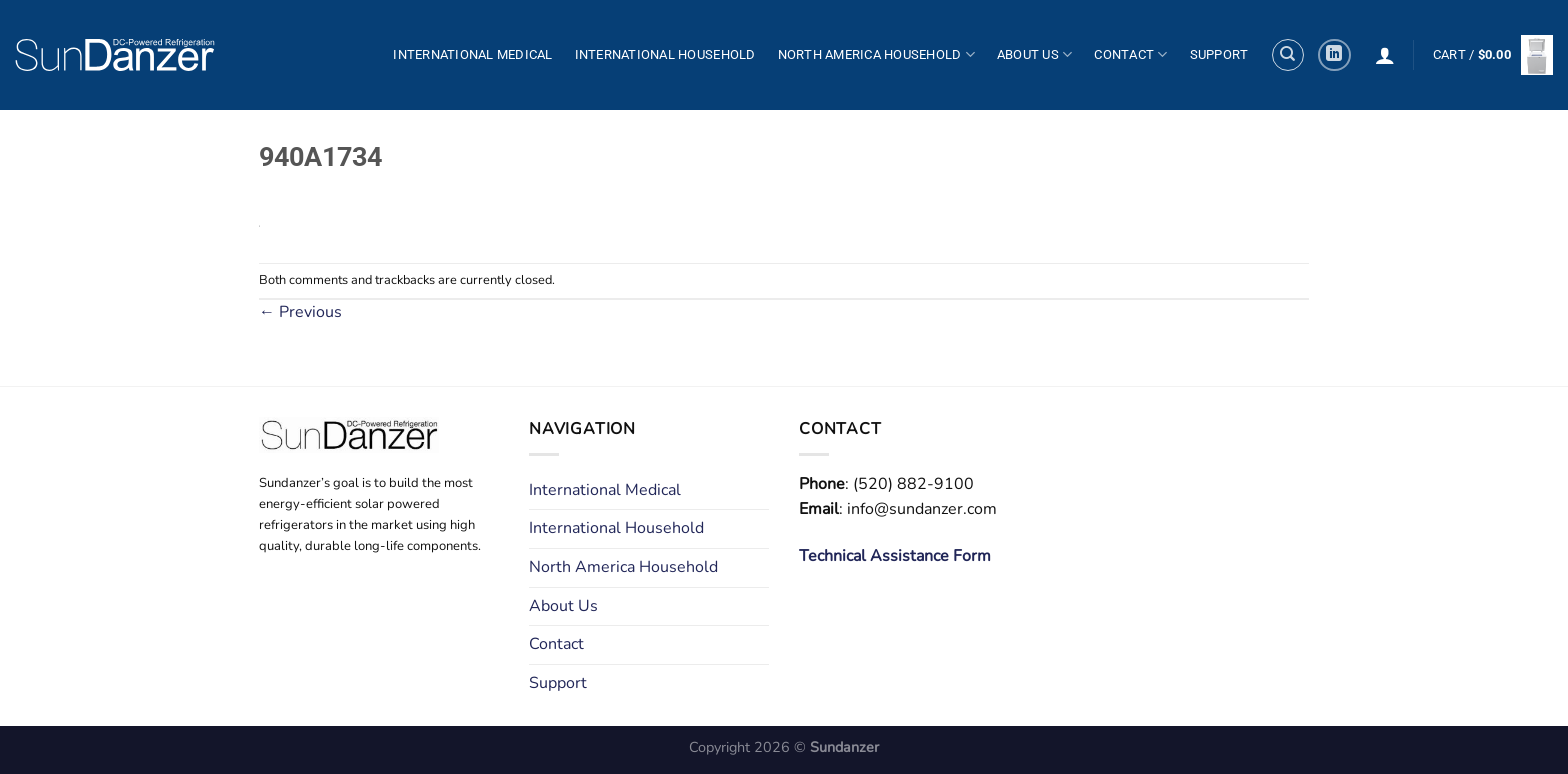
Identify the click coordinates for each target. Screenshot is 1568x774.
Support (1219, 54)
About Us (1035, 54)
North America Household (876, 54)
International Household (665, 54)
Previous (300, 312)
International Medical (472, 54)
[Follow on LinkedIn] (1334, 55)
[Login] (1385, 55)
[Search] (1288, 55)
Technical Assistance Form (895, 556)
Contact (1130, 54)
